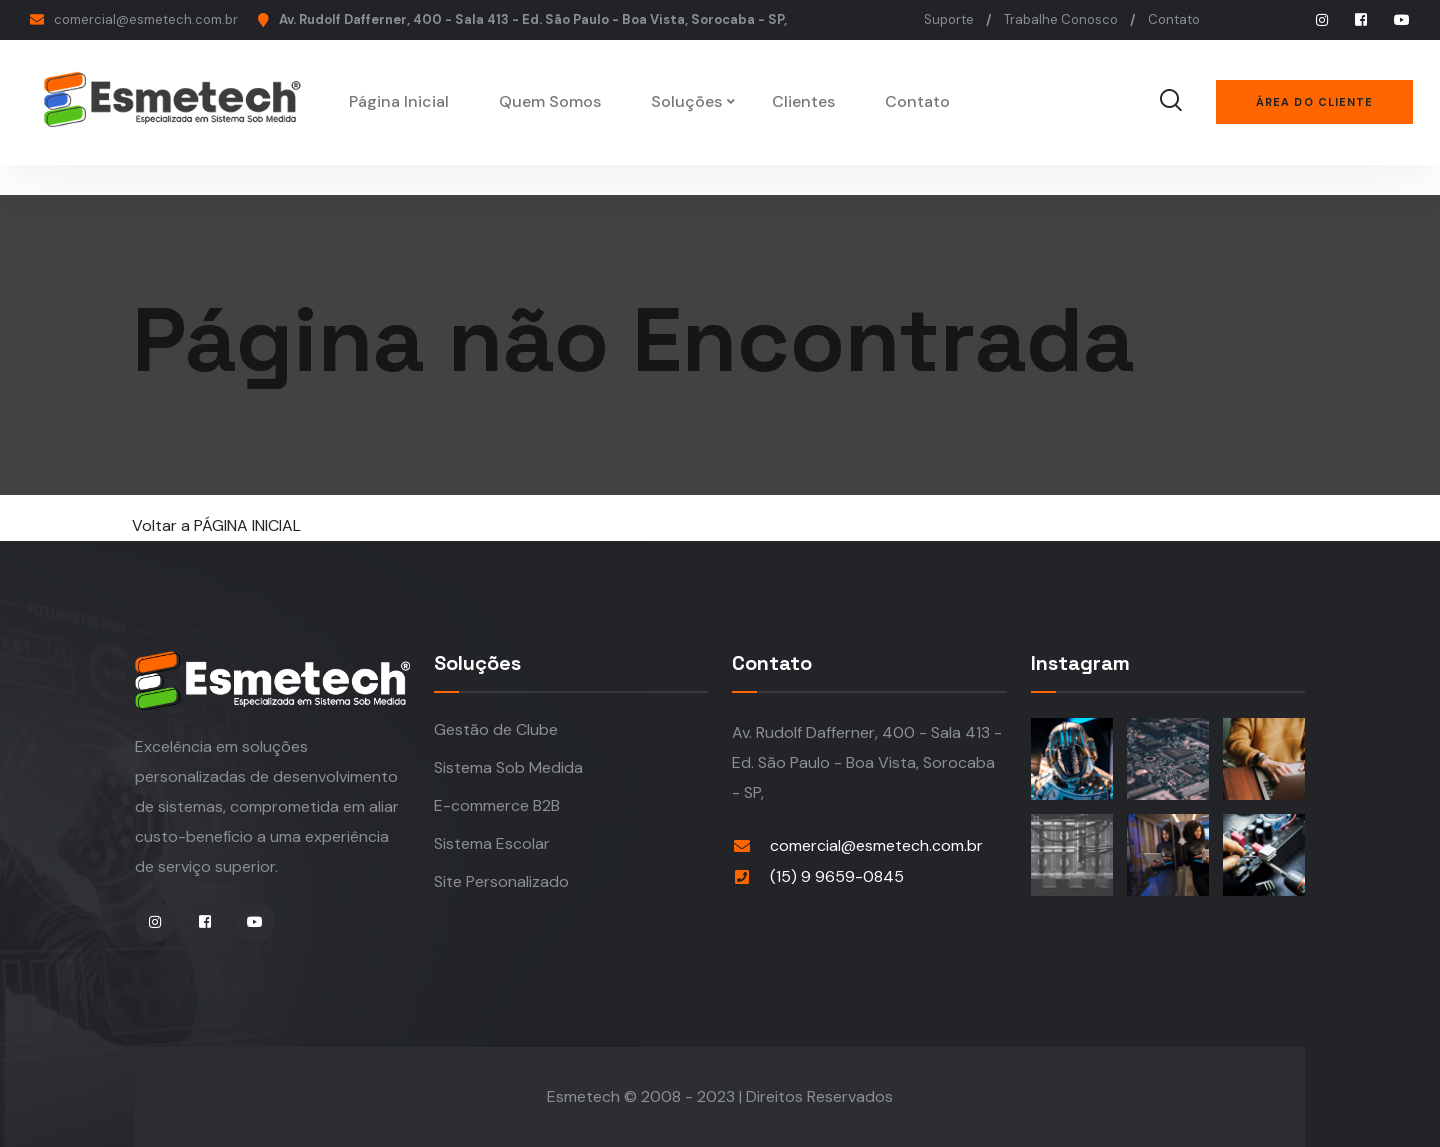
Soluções (689, 101)
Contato (1174, 19)
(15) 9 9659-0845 (837, 876)
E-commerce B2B (497, 805)
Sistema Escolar (492, 843)
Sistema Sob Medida (508, 767)
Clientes (806, 101)
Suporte (949, 19)
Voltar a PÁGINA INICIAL (216, 525)
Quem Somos (553, 101)
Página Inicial (402, 101)
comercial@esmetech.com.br (146, 19)
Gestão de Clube (496, 729)
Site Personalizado (501, 881)
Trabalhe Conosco (1061, 19)
